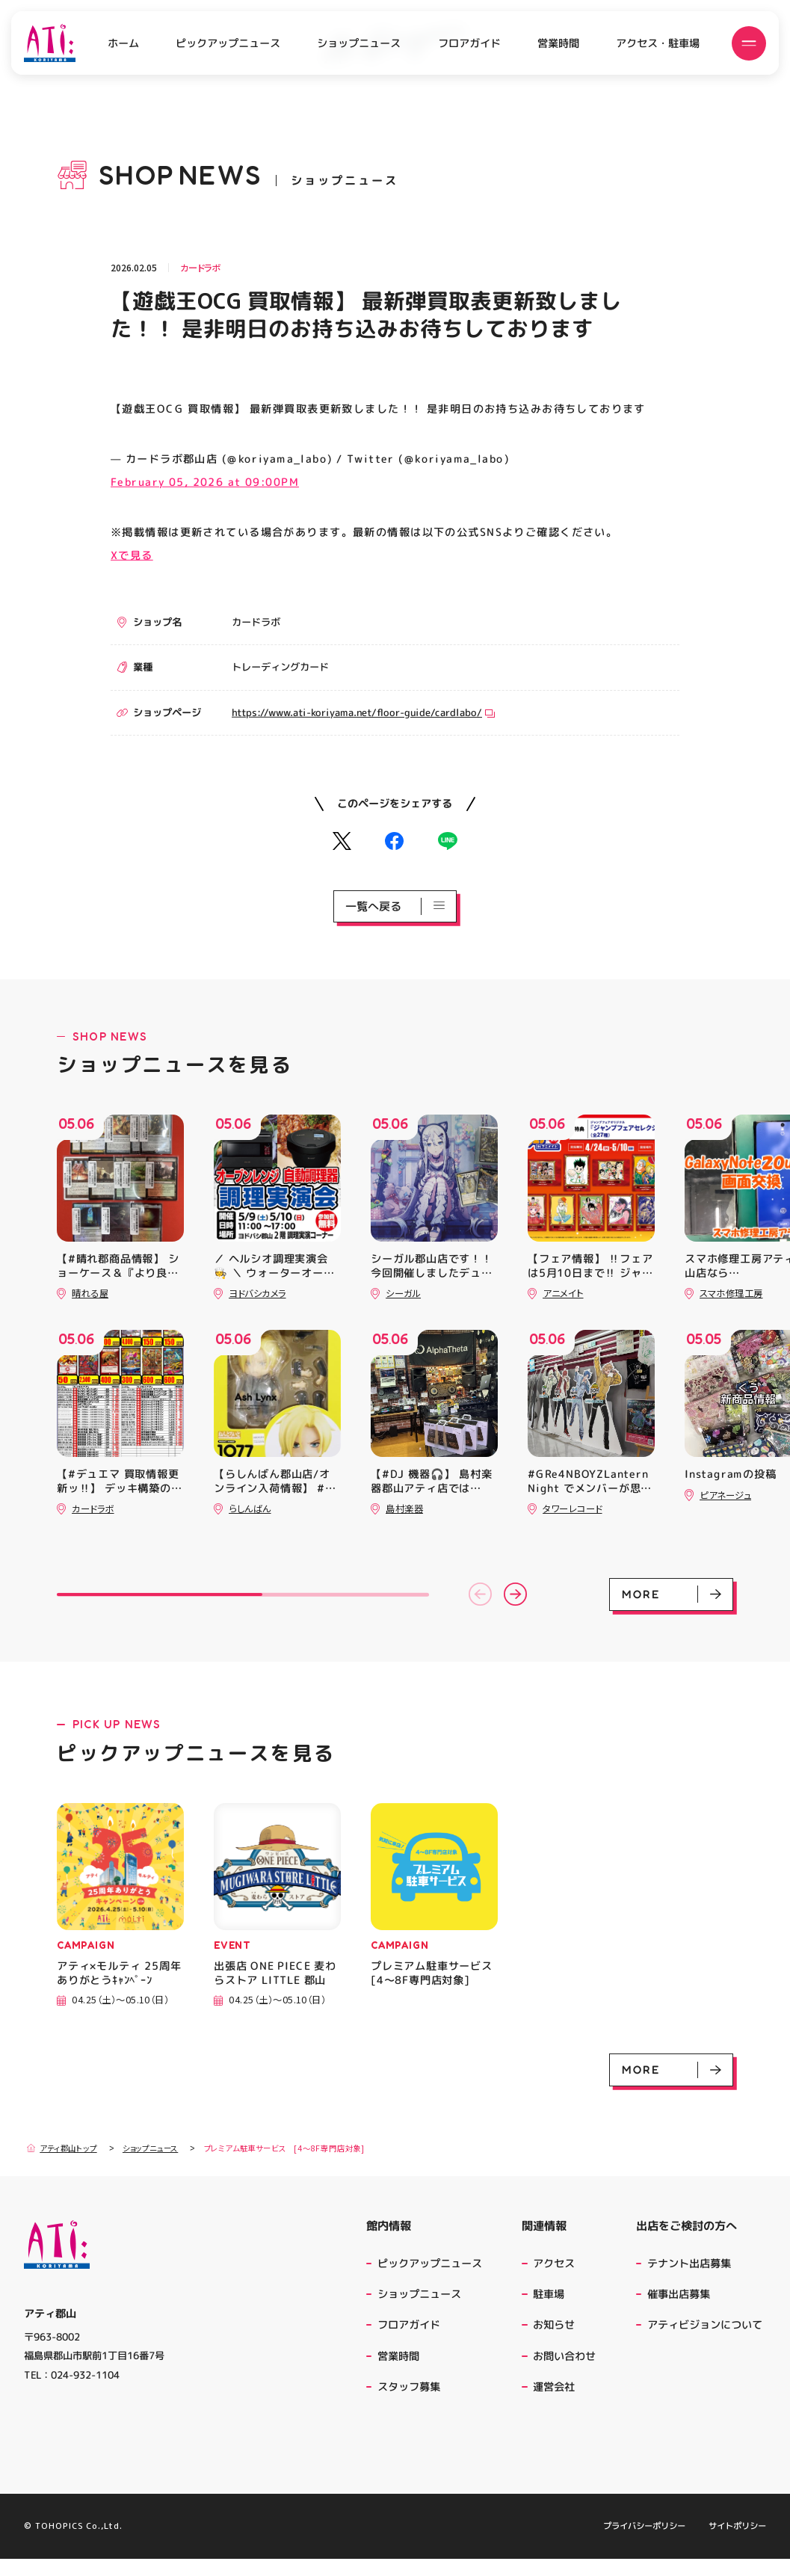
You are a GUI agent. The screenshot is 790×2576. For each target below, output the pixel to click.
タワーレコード (572, 1508)
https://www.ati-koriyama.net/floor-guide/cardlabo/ (363, 712)
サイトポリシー (737, 2543)
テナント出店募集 (689, 2263)
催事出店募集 (678, 2294)
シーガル (403, 1293)
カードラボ (200, 267)
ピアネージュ (725, 1495)
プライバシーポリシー (644, 2543)
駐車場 (548, 2294)
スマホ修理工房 (731, 1293)
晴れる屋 (90, 1293)
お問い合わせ (564, 2356)
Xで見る (132, 555)
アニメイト (563, 1293)
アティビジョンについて (706, 2324)
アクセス (554, 2263)
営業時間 (558, 43)
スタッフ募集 (408, 2386)
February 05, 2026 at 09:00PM (205, 482)
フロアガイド (469, 43)
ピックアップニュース (228, 43)
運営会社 (555, 2386)
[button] (480, 1594)
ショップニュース (359, 43)
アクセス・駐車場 (658, 43)
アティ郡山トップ (62, 2148)
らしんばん (250, 1508)
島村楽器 (404, 1508)
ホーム (123, 43)
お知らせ (554, 2324)
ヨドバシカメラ (257, 1293)
